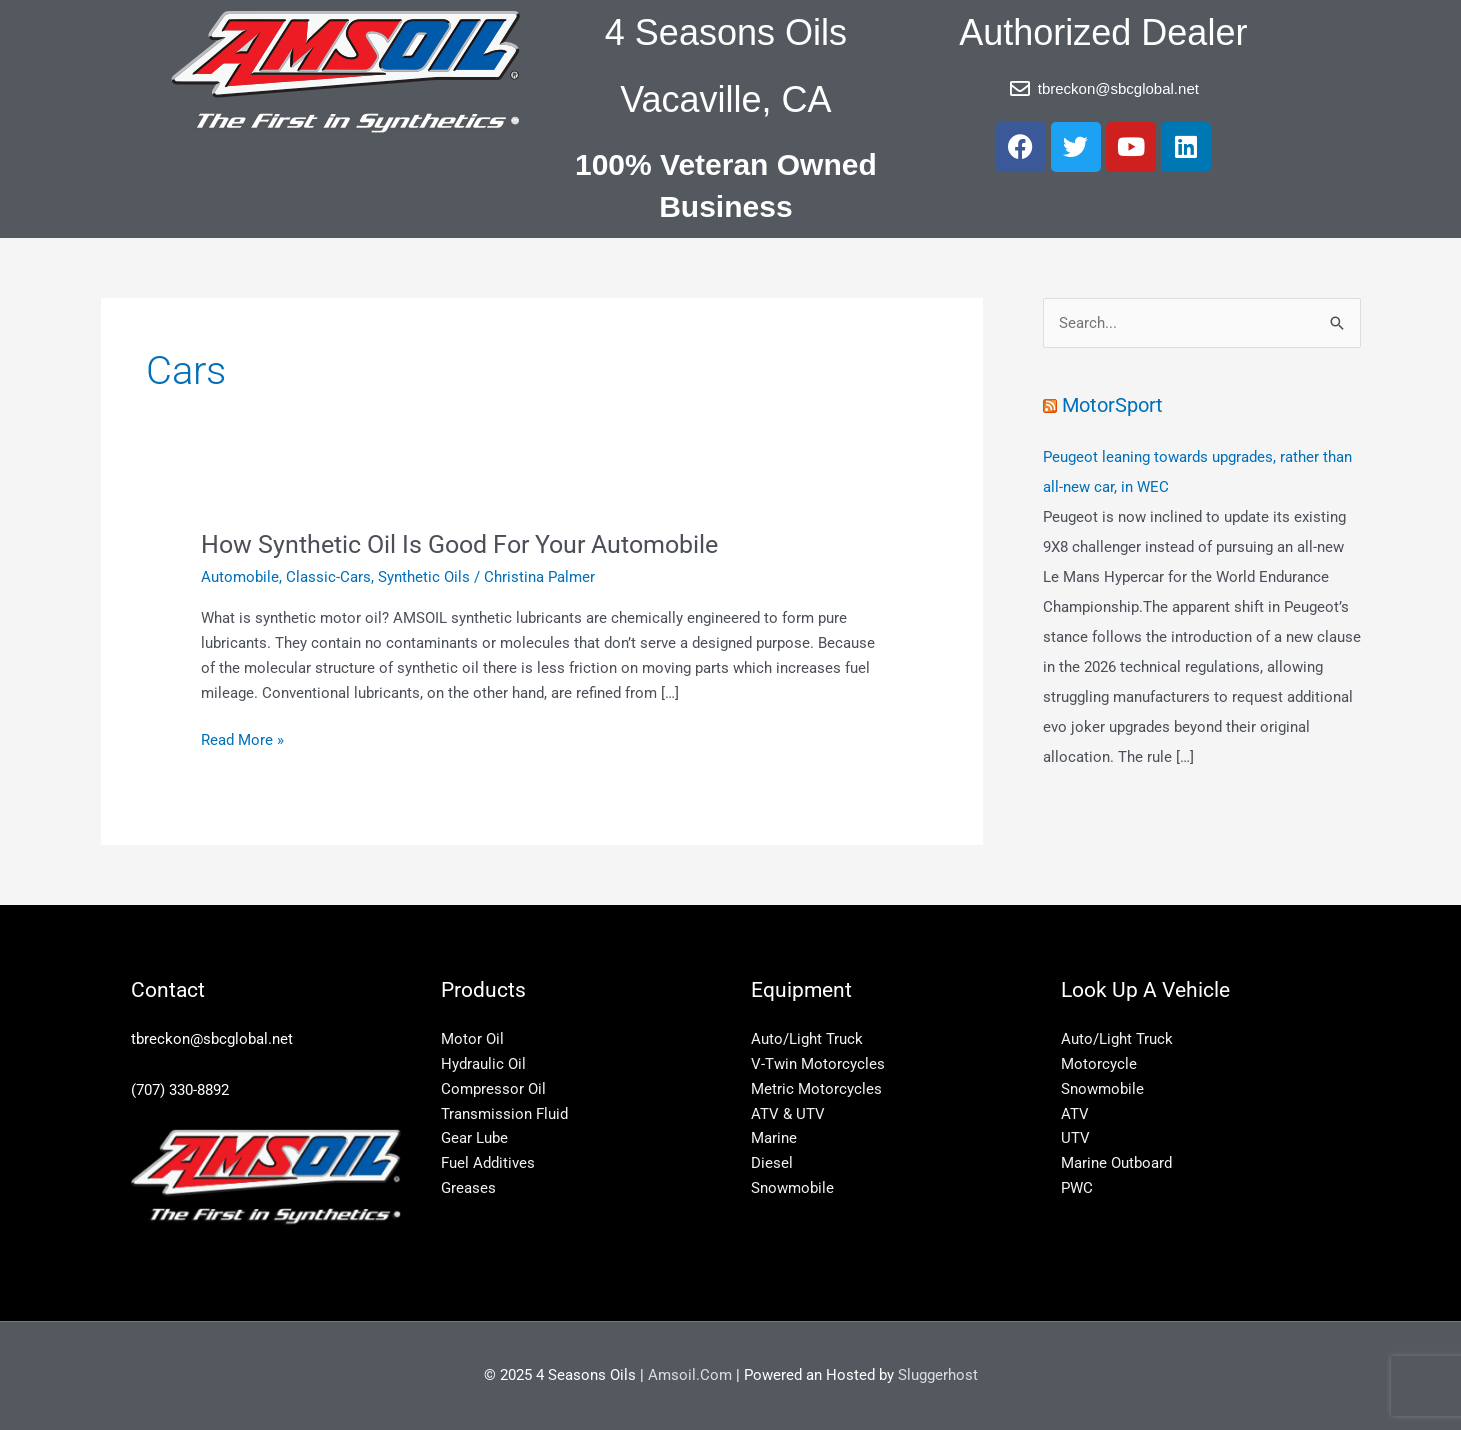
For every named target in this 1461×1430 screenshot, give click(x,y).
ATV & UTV (788, 1114)
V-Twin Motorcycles (818, 1064)
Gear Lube (474, 1138)
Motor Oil (472, 1039)
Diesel (772, 1163)
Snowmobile (792, 1188)
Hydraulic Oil (483, 1064)
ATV (1075, 1114)
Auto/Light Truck (807, 1039)
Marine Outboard (1116, 1163)
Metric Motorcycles (816, 1089)
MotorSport (1115, 405)
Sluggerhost (938, 1375)
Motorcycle (1099, 1064)
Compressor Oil (493, 1089)
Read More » (242, 738)
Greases (468, 1188)
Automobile (240, 577)
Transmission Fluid (504, 1114)
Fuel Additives (488, 1163)
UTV (1075, 1138)
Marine (774, 1138)
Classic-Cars (328, 577)
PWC (1077, 1188)
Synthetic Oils (424, 577)
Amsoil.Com (690, 1375)
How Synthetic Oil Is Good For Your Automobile (471, 544)
